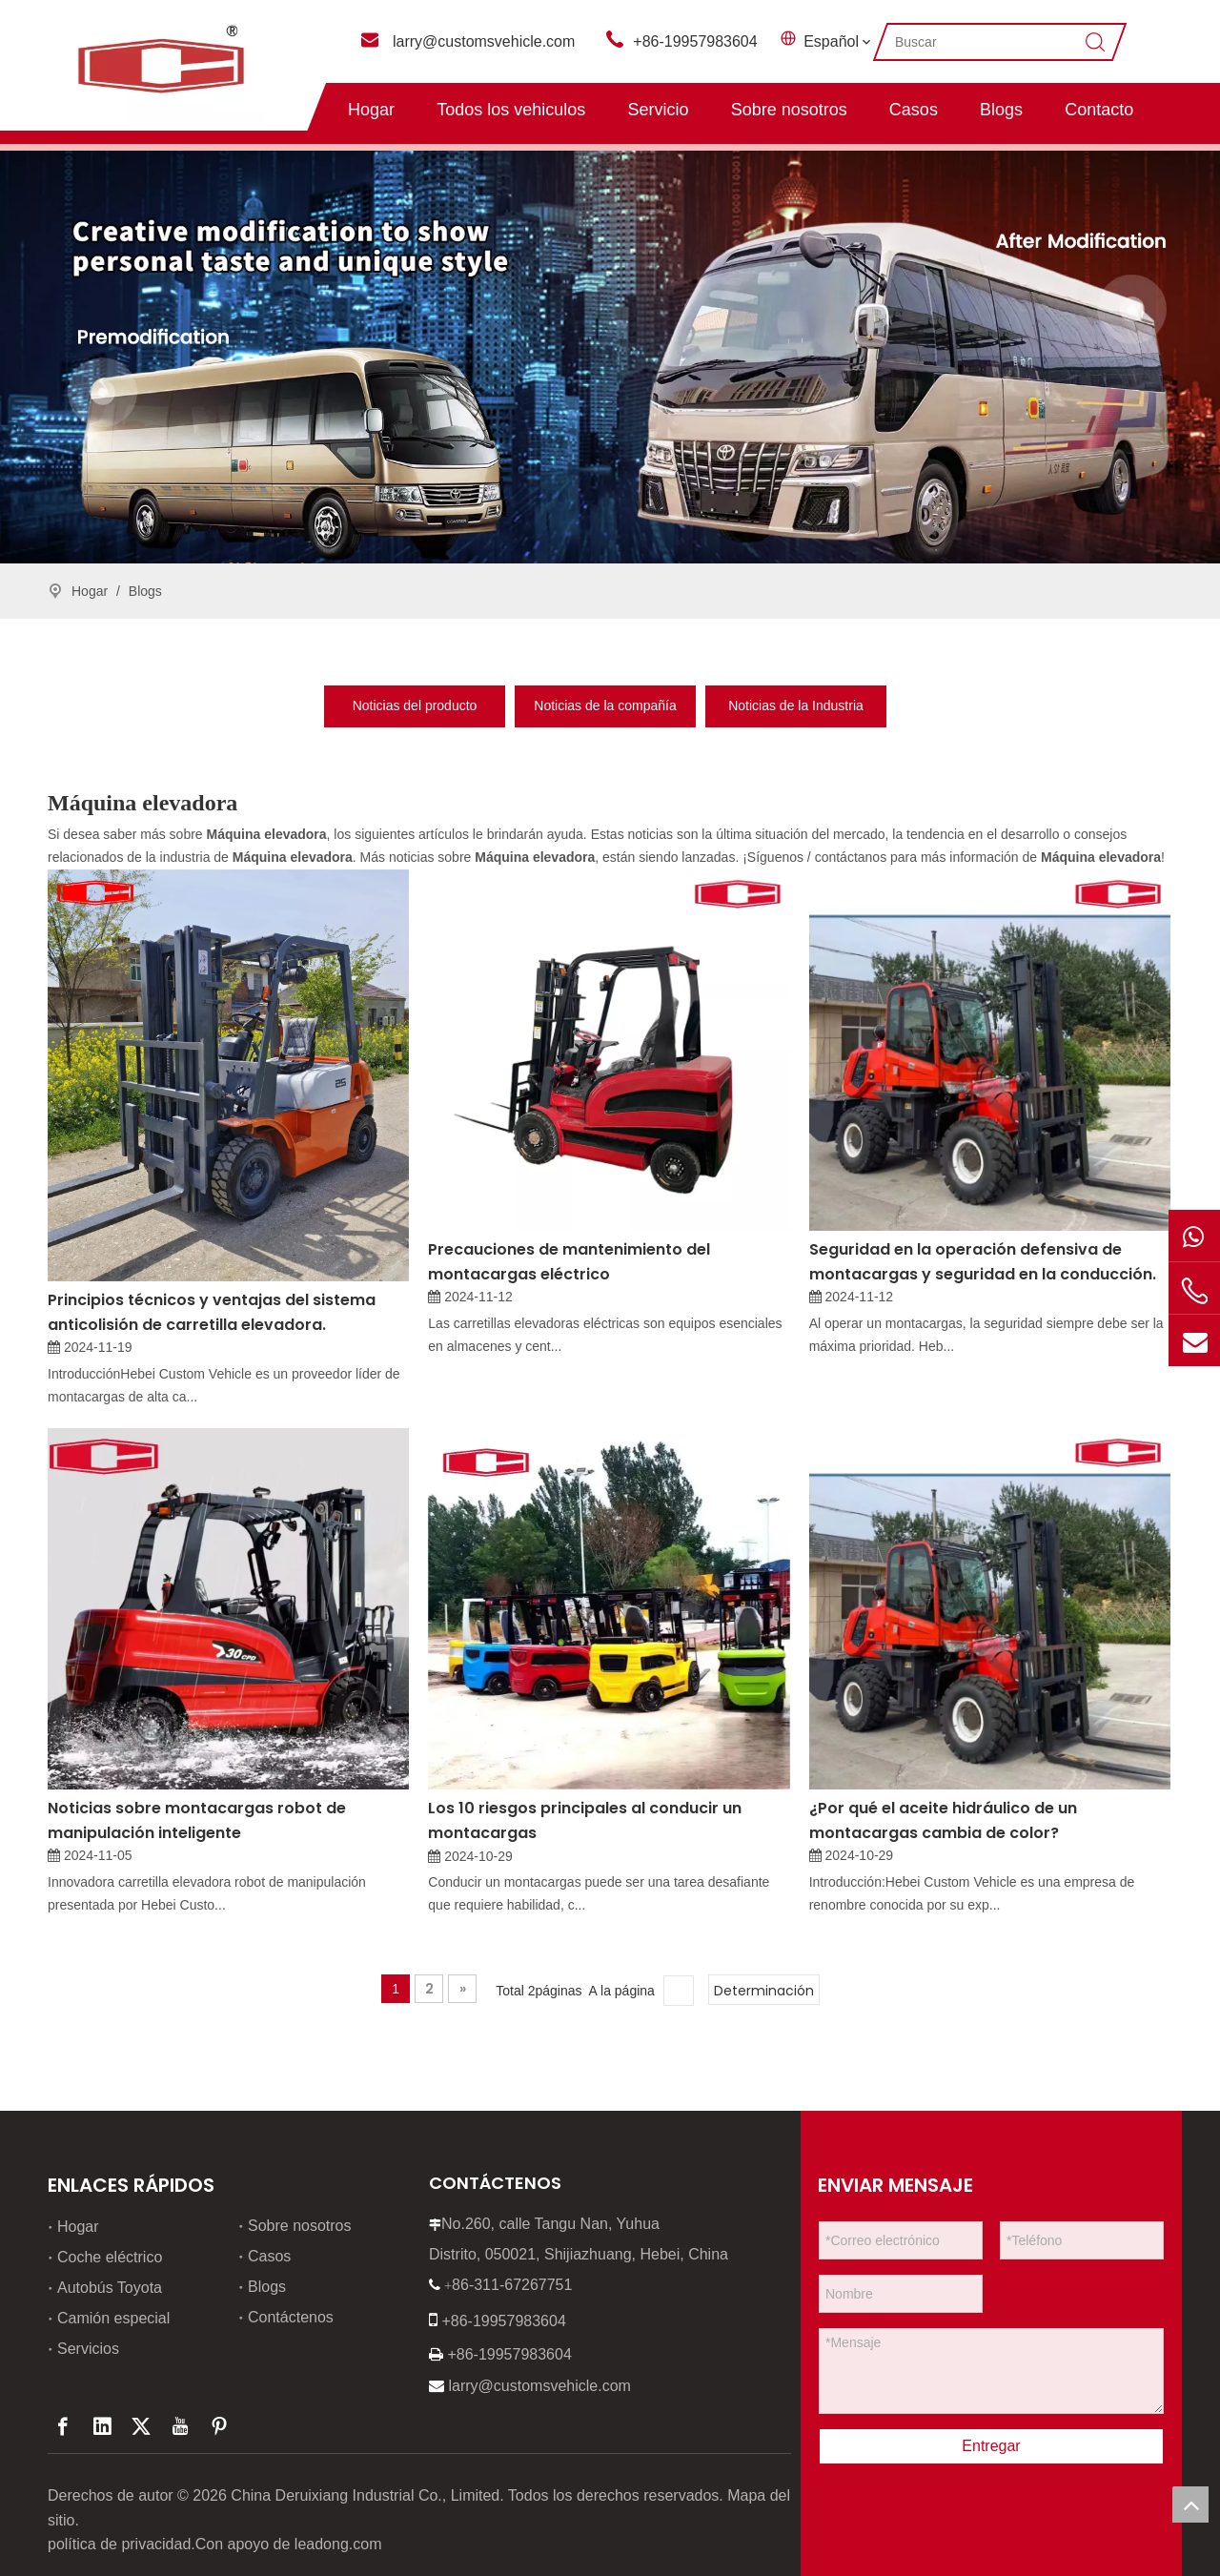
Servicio (657, 109)
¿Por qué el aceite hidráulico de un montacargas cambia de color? (943, 1820)
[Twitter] (141, 2426)
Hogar (371, 109)
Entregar (991, 2446)
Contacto (1099, 109)
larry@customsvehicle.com (484, 41)
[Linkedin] (102, 2426)
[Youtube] (180, 2426)
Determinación (764, 1990)
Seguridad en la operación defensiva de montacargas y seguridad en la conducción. (982, 1261)
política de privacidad (119, 2544)
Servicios (88, 2349)
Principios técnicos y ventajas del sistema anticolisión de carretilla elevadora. (212, 1312)
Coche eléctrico (109, 2257)
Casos (913, 109)
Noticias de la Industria (796, 705)
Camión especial (113, 2318)
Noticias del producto (415, 705)
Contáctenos (291, 2317)
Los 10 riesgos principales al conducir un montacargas (585, 1820)
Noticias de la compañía (605, 705)
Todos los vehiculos (511, 109)
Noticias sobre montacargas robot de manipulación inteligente (197, 1820)
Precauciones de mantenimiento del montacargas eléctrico (569, 1261)
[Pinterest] (219, 2426)
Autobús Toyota (109, 2288)
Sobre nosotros (789, 109)
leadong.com (338, 2544)
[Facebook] (63, 2426)
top (1190, 2504)
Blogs (1001, 109)
